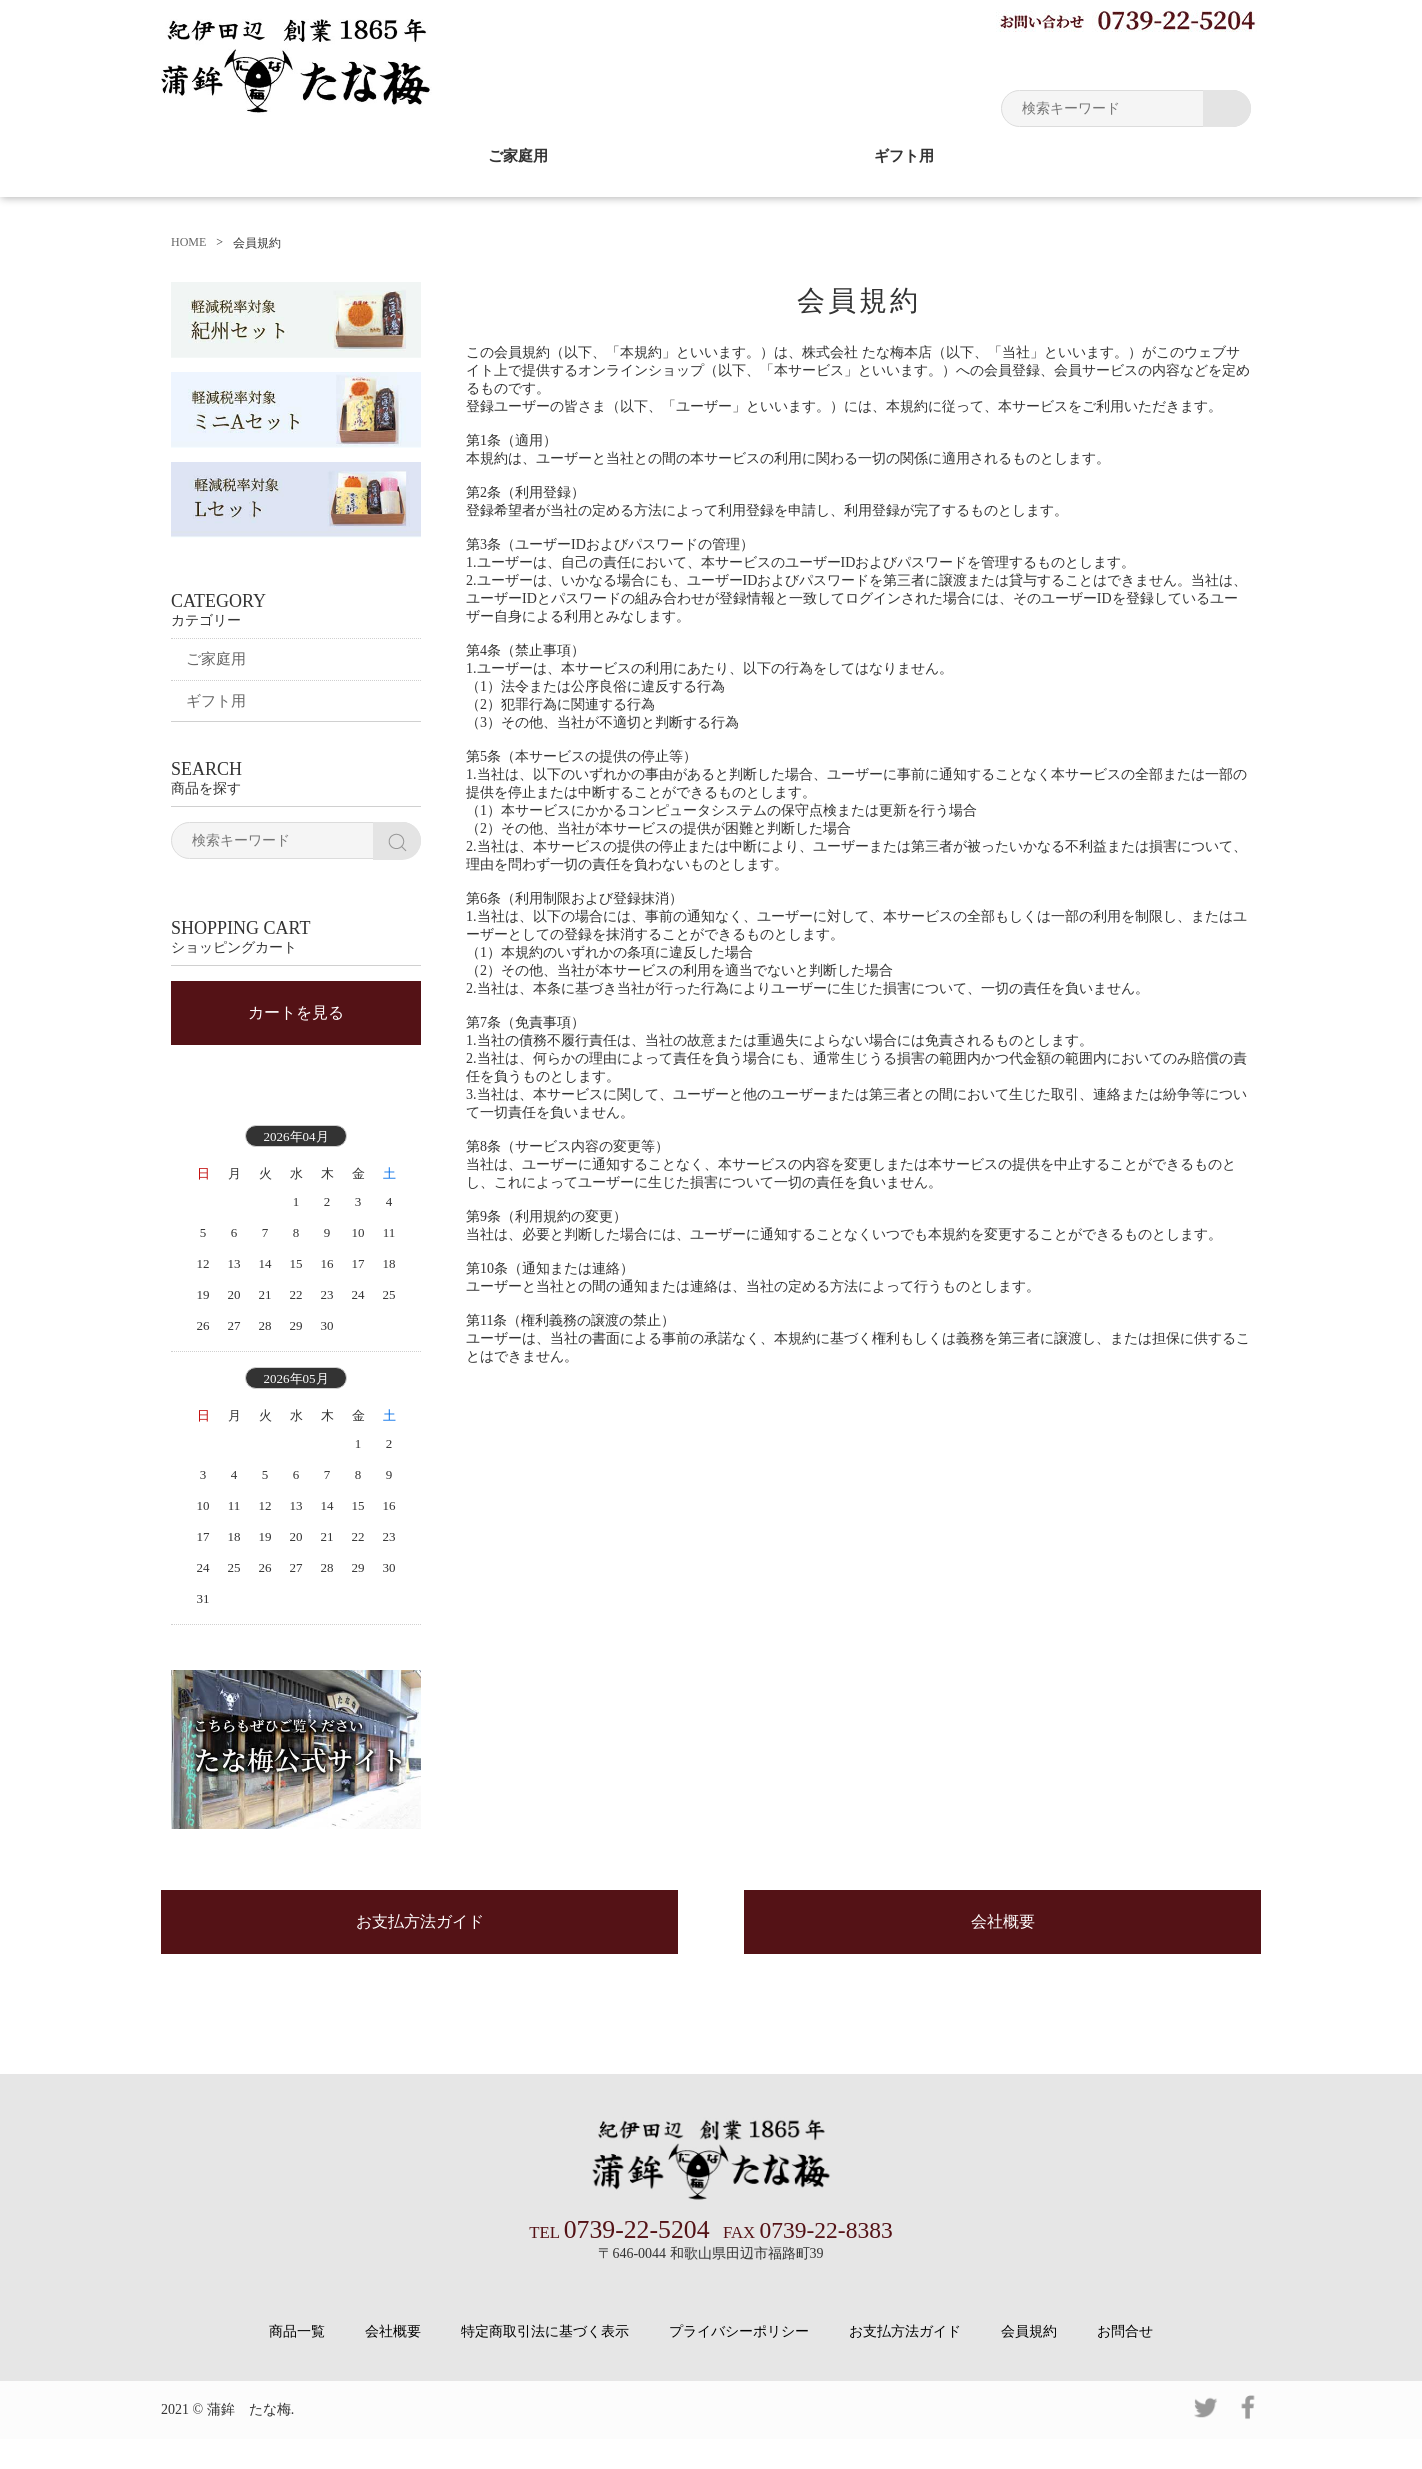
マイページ (1041, 59)
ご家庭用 (518, 155)
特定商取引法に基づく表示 (545, 2361)
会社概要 (1003, 1955)
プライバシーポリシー (739, 2361)
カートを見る (296, 1032)
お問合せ (1125, 2361)
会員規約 (1029, 2361)
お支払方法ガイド (420, 1955)
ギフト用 (904, 155)
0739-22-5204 (623, 2261)
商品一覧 (297, 2361)
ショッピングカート (1181, 59)
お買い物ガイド (916, 59)
